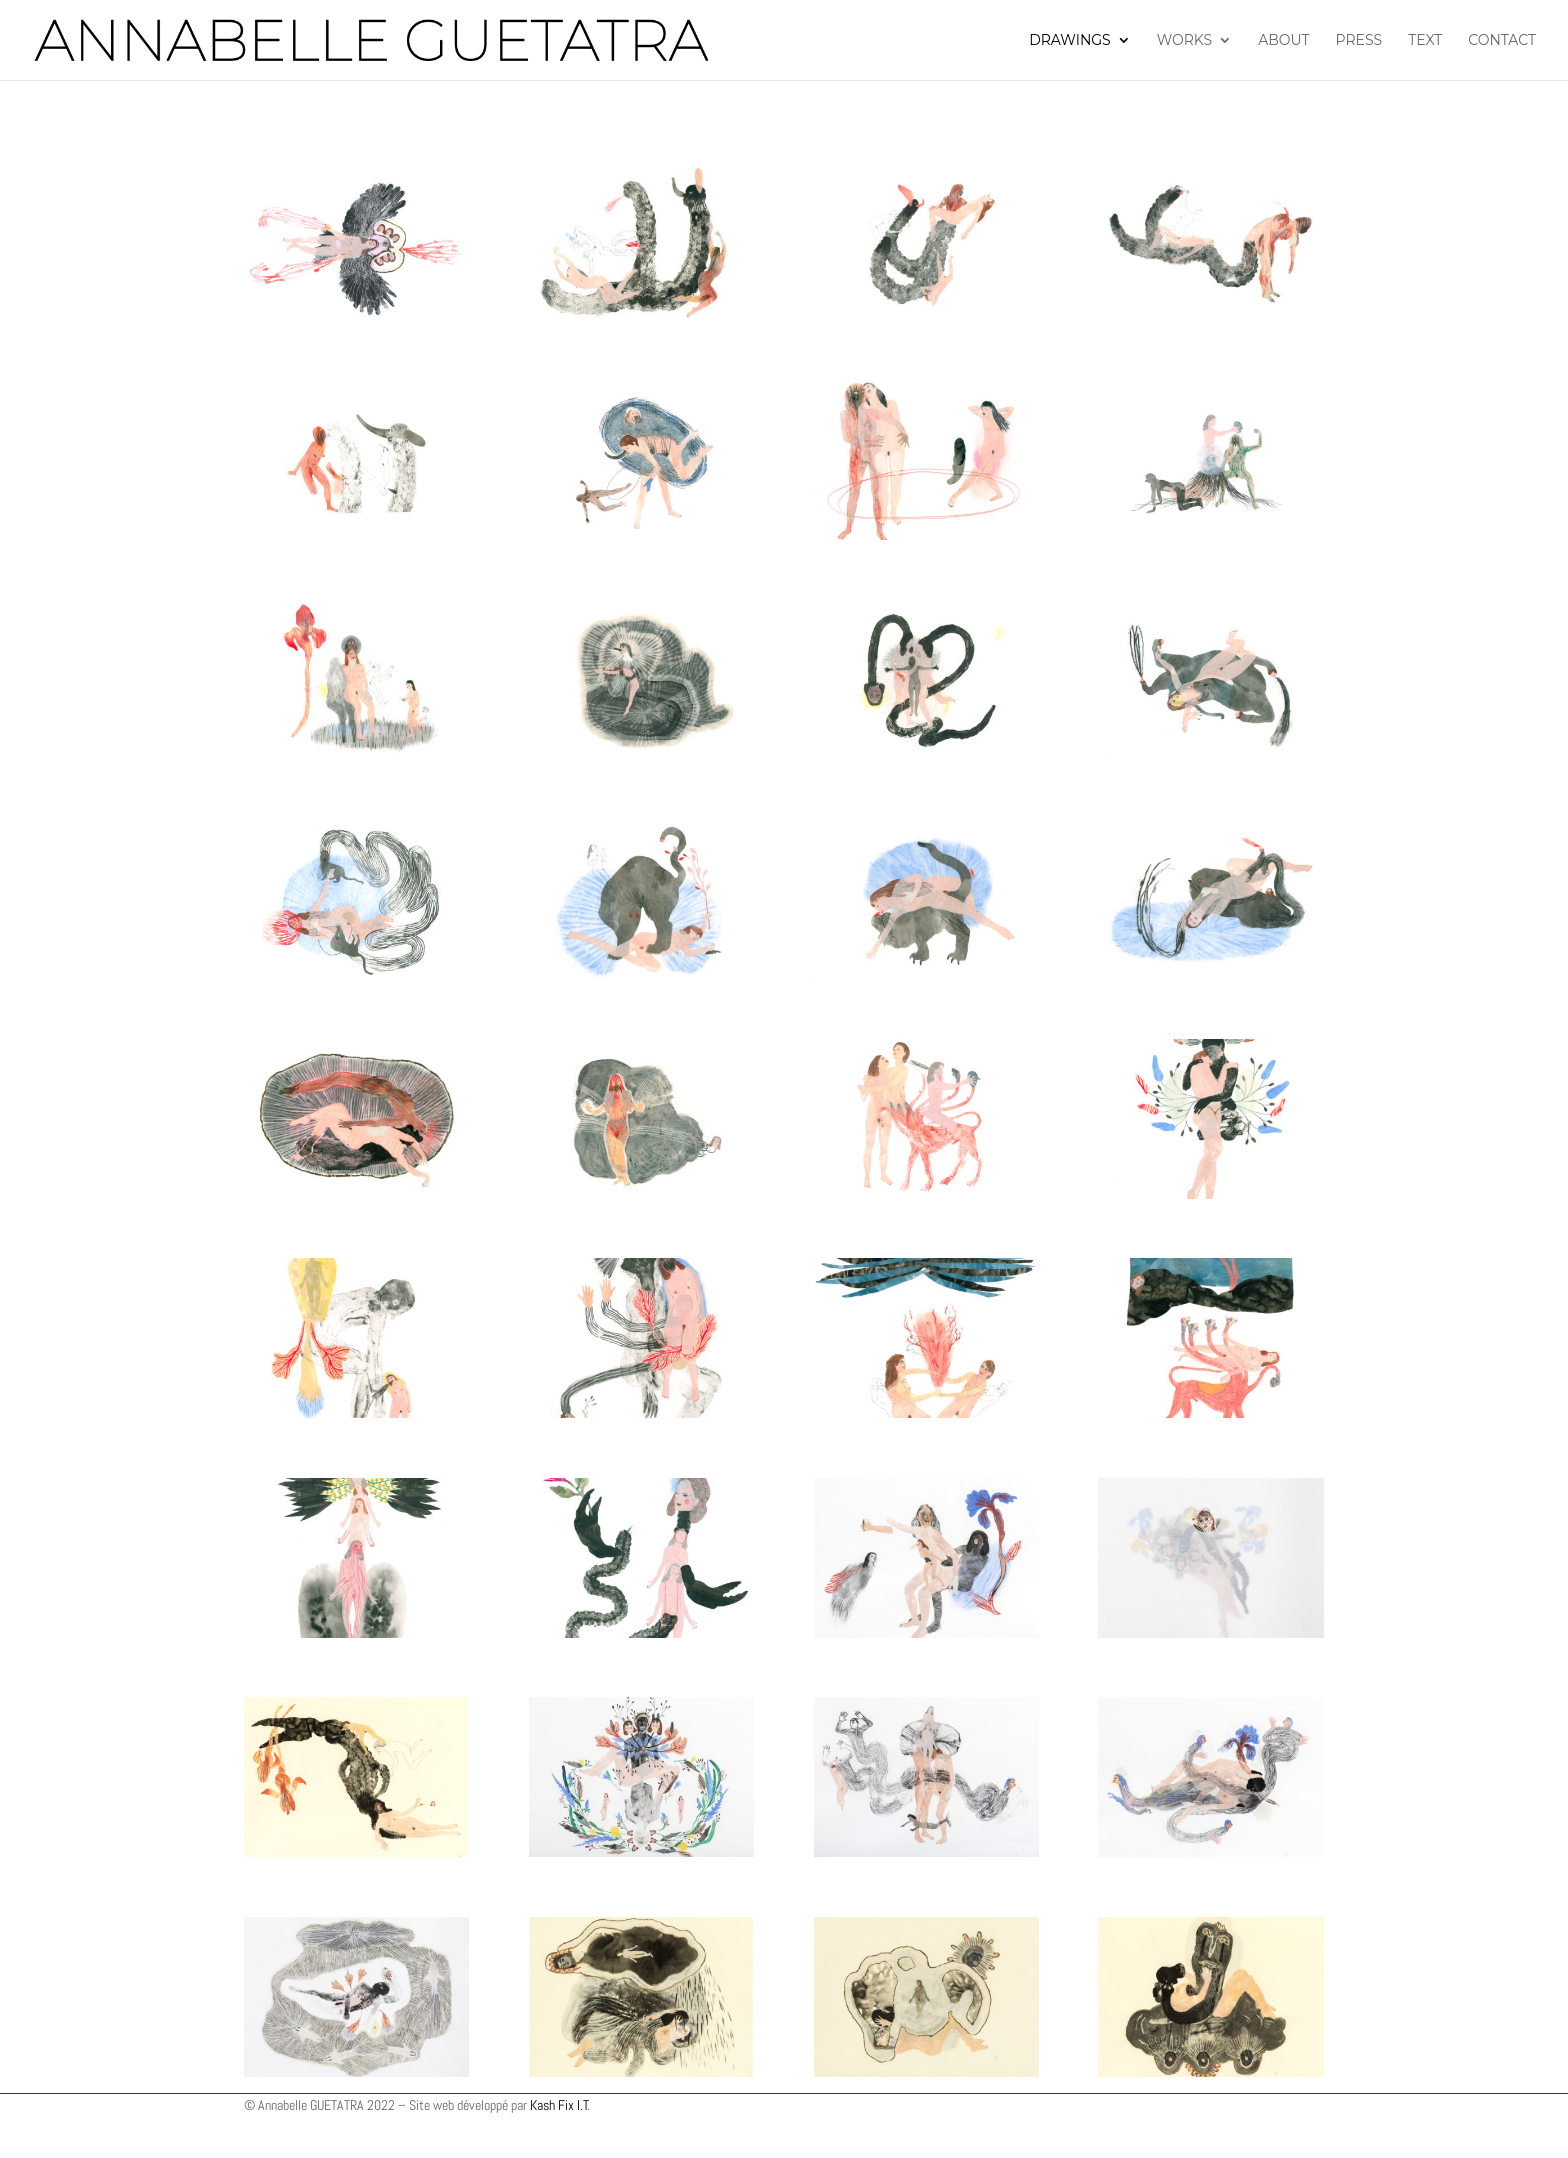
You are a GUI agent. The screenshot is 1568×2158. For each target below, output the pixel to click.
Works (1184, 41)
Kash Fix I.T (559, 2105)
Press (1359, 41)
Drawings (1070, 41)
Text (1425, 41)
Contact (1502, 41)
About (1283, 41)
